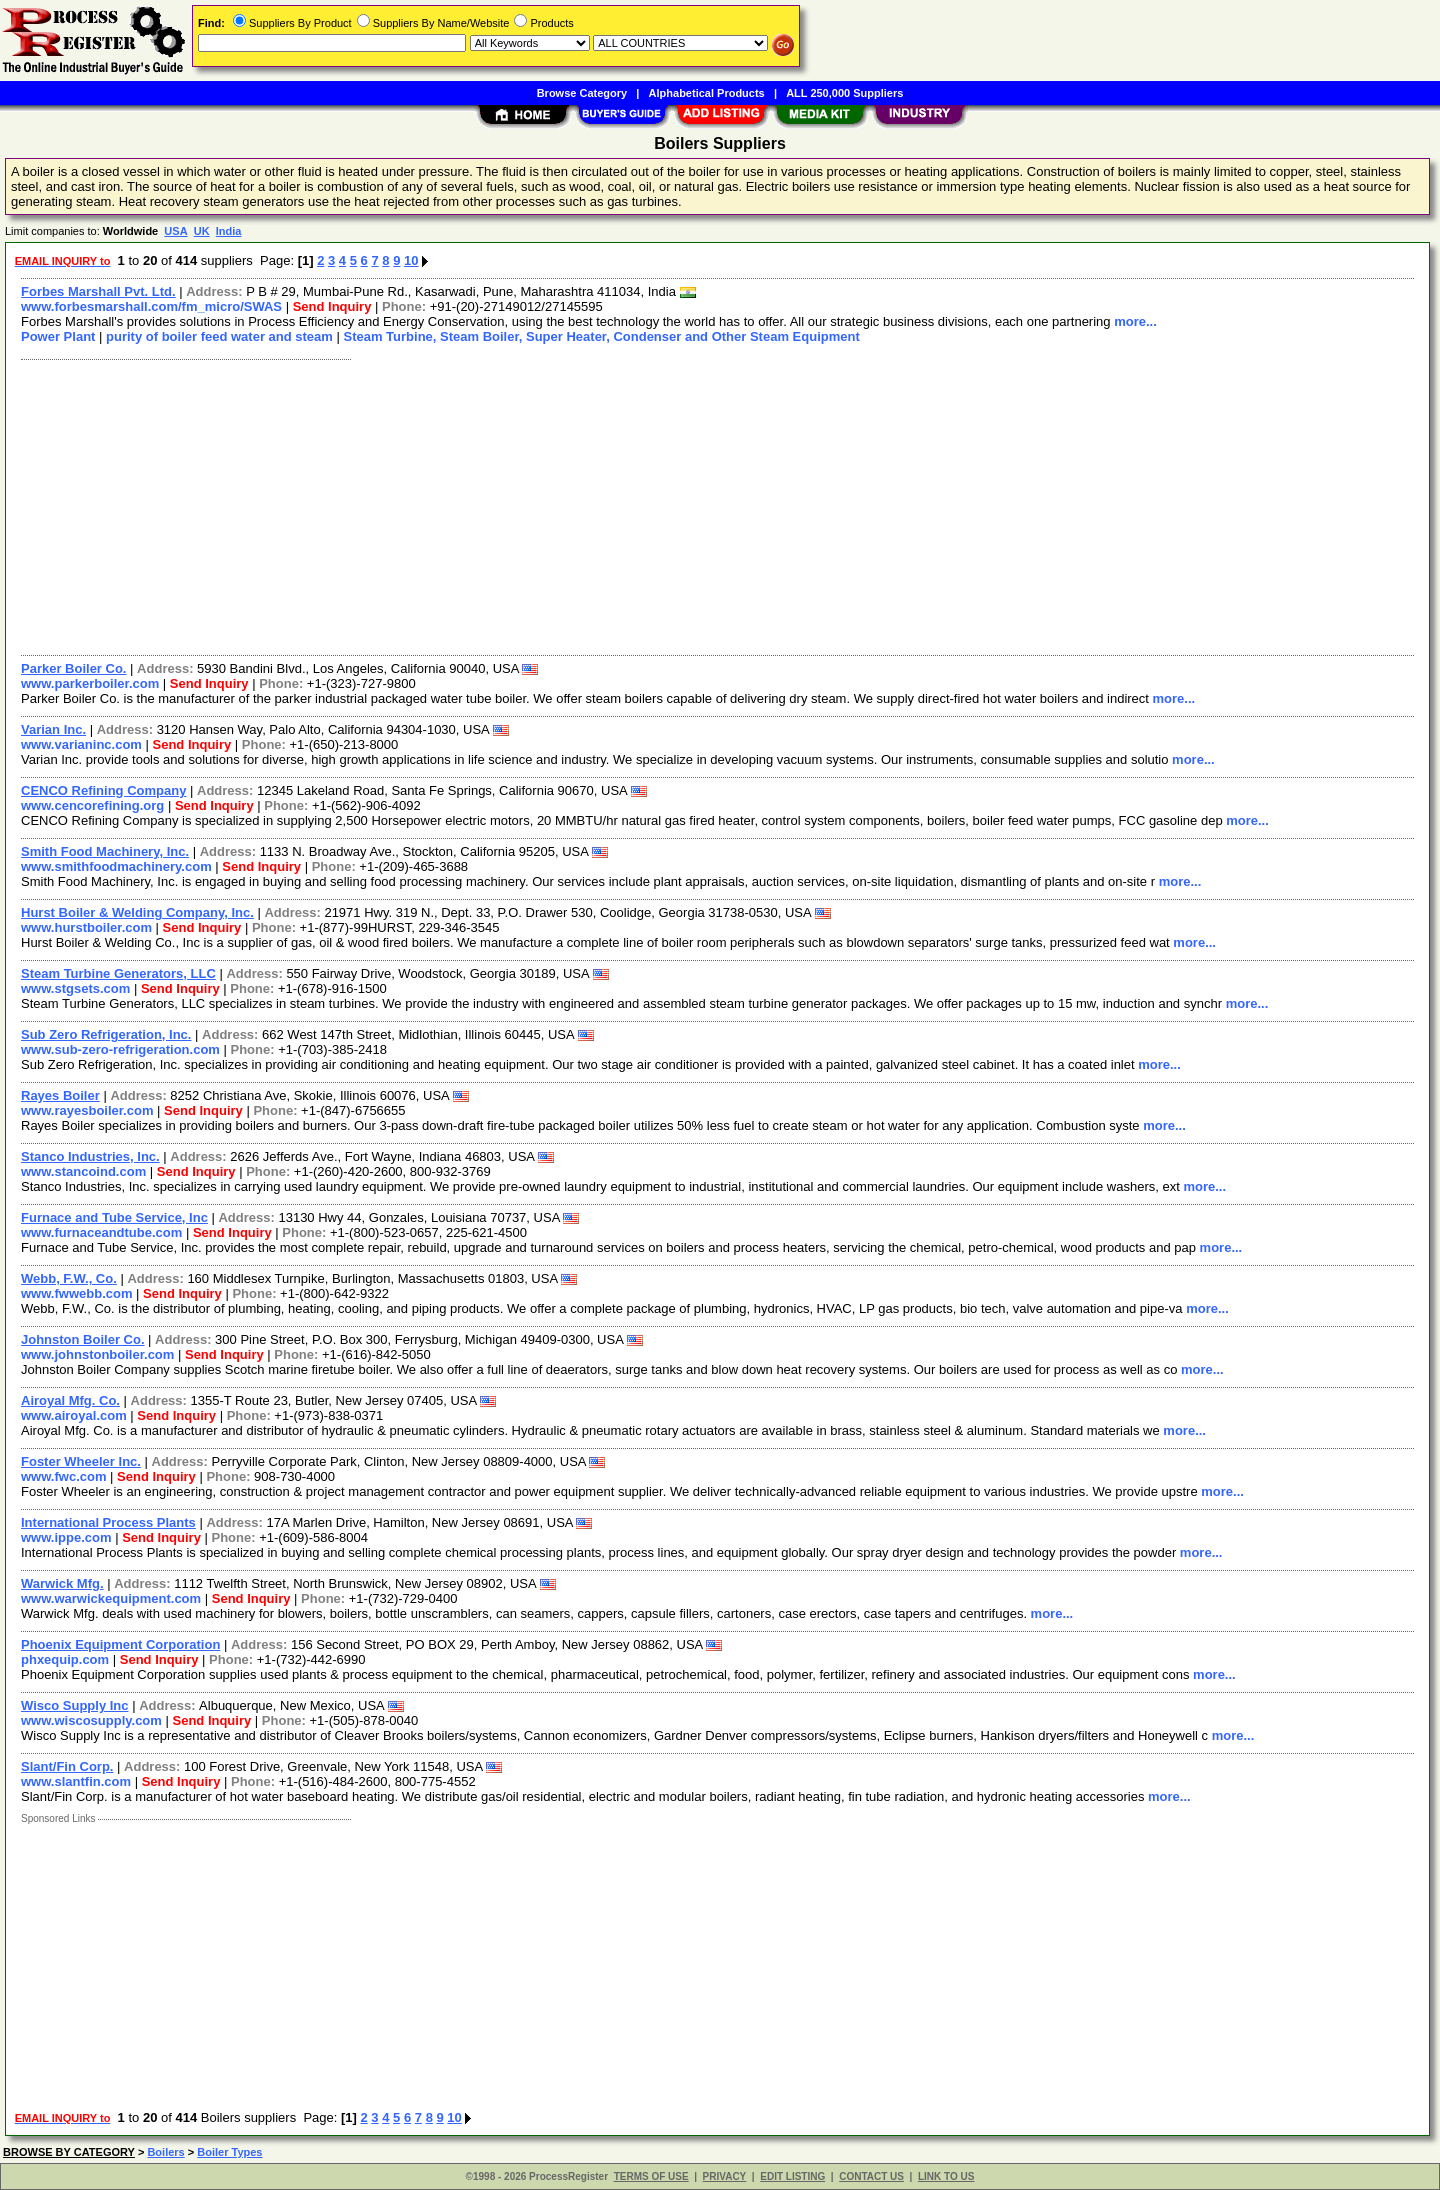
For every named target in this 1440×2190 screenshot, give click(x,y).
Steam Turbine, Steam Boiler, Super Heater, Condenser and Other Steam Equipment (601, 336)
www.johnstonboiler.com (97, 1354)
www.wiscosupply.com (91, 1720)
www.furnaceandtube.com (101, 1232)
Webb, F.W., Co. (69, 1278)
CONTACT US (871, 2176)
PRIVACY (725, 2176)
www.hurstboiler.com (86, 927)
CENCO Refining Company (103, 790)
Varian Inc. (53, 729)
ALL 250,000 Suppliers (844, 93)
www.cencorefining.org (92, 805)
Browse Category (582, 93)
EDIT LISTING (792, 2176)
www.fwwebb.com (76, 1293)
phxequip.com (65, 1659)
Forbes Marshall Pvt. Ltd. (98, 291)
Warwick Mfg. (62, 1583)
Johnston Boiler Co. (83, 1339)
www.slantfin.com (76, 1781)
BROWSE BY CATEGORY (69, 2152)
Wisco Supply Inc (75, 1705)
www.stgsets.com (75, 988)
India (229, 231)
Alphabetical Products (707, 93)
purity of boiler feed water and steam (219, 336)
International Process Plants (108, 1522)
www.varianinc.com (81, 744)
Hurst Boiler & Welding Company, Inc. (137, 912)
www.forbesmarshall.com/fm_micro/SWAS (151, 306)
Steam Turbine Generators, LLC (118, 973)
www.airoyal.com (74, 1415)
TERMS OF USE (651, 2176)
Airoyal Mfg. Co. (70, 1400)
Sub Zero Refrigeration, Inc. (106, 1034)
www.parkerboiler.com (90, 683)
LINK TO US (946, 2176)
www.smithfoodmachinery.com (116, 866)
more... (1135, 321)
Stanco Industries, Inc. (90, 1156)
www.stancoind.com (83, 1171)
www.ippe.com (66, 1537)
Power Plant (58, 336)
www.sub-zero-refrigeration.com (120, 1049)
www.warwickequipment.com (111, 1598)
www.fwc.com (63, 1476)
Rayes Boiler (60, 1095)
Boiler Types (229, 2152)
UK (202, 231)
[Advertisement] (613, 505)
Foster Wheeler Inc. (81, 1461)
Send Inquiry (332, 306)
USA (175, 231)
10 (411, 260)
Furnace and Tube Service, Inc (114, 1217)
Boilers (165, 2152)
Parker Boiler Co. (74, 668)
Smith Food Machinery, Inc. (105, 851)
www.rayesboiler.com (87, 1110)
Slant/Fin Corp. (67, 1766)
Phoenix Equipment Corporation (120, 1644)
